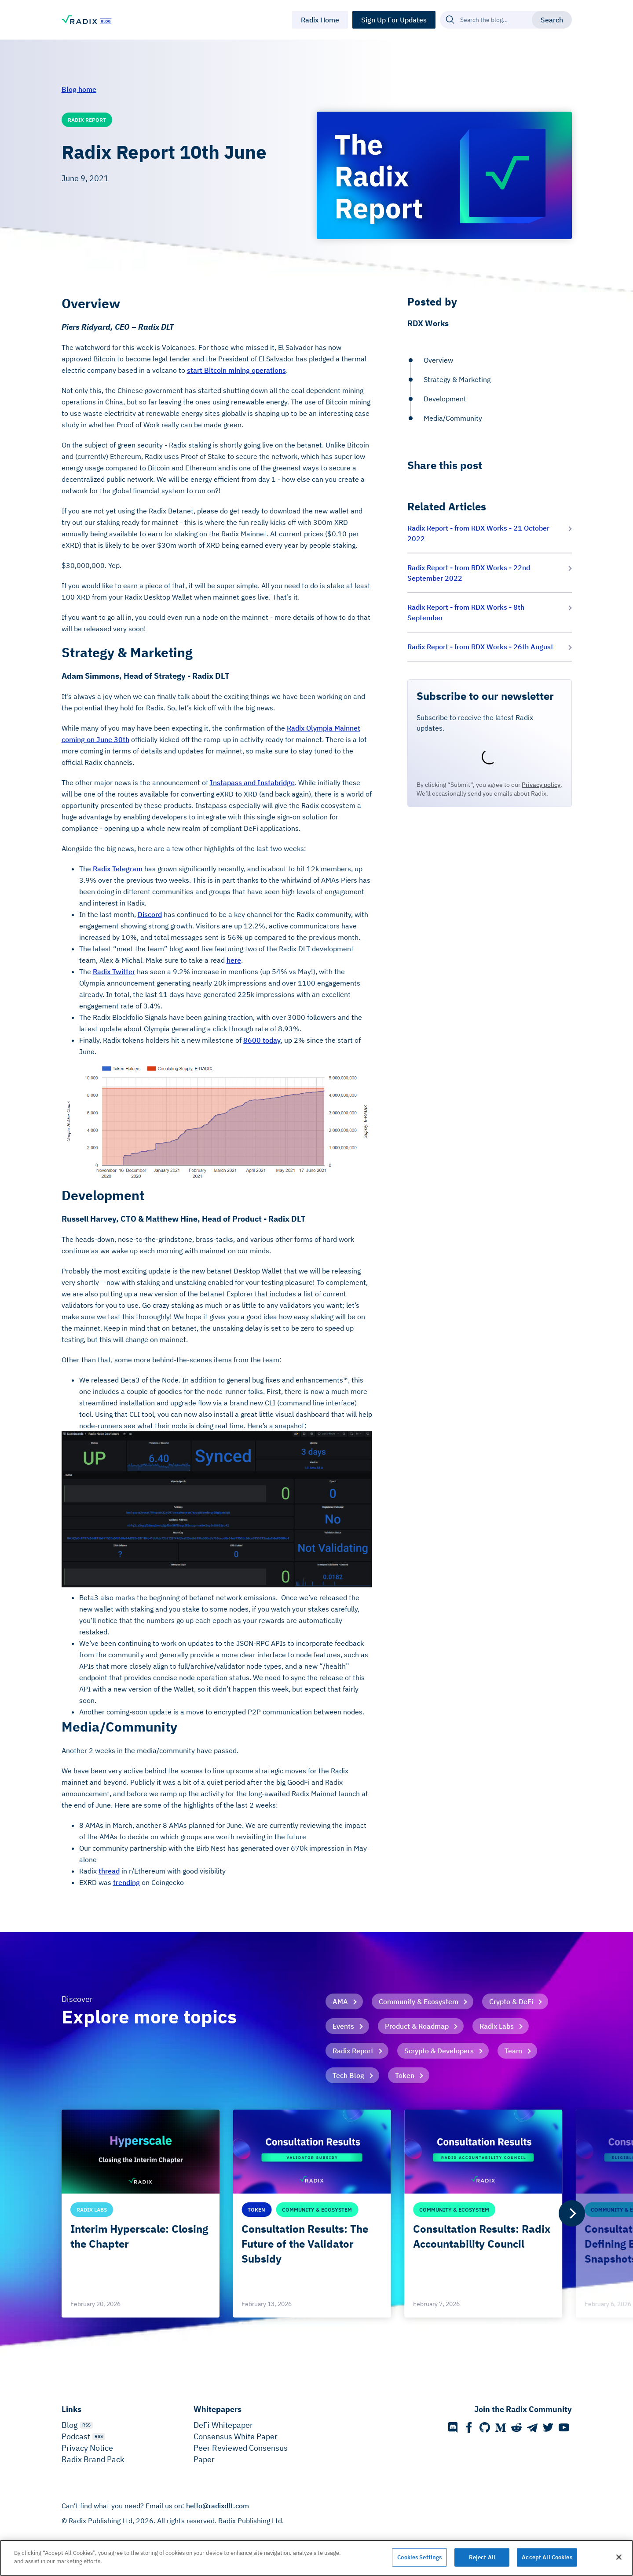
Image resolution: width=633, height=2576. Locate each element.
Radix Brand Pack (93, 2459)
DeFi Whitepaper (223, 2425)
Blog (70, 2425)
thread (109, 1871)
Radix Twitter (114, 971)
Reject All (482, 2557)
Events (343, 2026)
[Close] (619, 2557)
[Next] (572, 2213)
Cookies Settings (419, 2557)
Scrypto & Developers (439, 2050)
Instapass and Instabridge (252, 782)
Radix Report (353, 2050)
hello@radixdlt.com (217, 2505)
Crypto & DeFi (511, 2001)
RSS (86, 2425)
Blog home (79, 89)
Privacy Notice (87, 2448)
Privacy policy (541, 785)
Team (513, 2050)
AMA (340, 2001)
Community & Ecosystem (418, 2001)
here (234, 960)
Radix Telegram (118, 868)
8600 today (262, 1040)
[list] (317, 2214)
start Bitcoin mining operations (236, 370)
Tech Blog (348, 2075)
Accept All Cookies (547, 2557)
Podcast (76, 2436)
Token (404, 2075)
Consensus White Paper (236, 2436)
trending (126, 1882)
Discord (150, 914)
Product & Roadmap (417, 2026)
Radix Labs (496, 2026)
